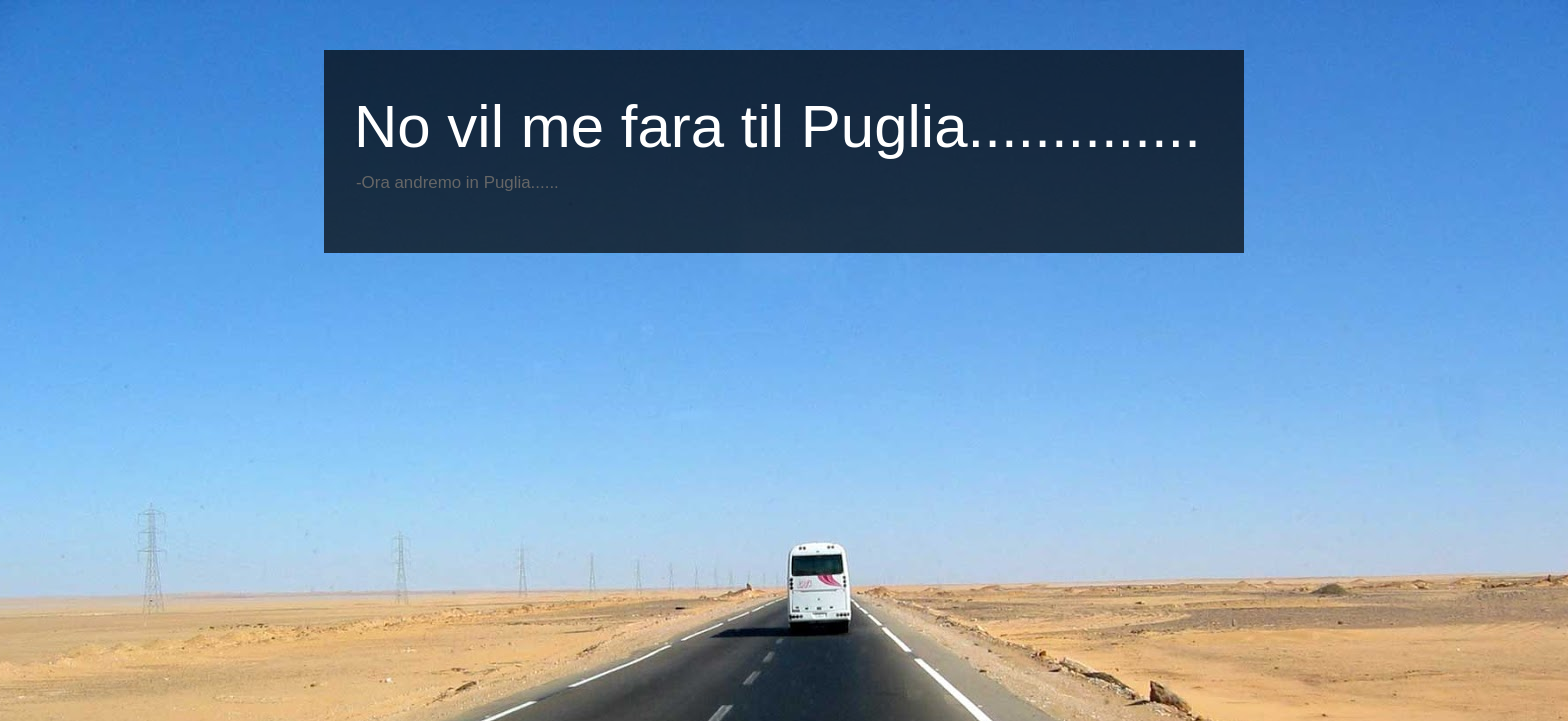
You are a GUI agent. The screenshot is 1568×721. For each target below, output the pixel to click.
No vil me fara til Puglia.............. (777, 126)
